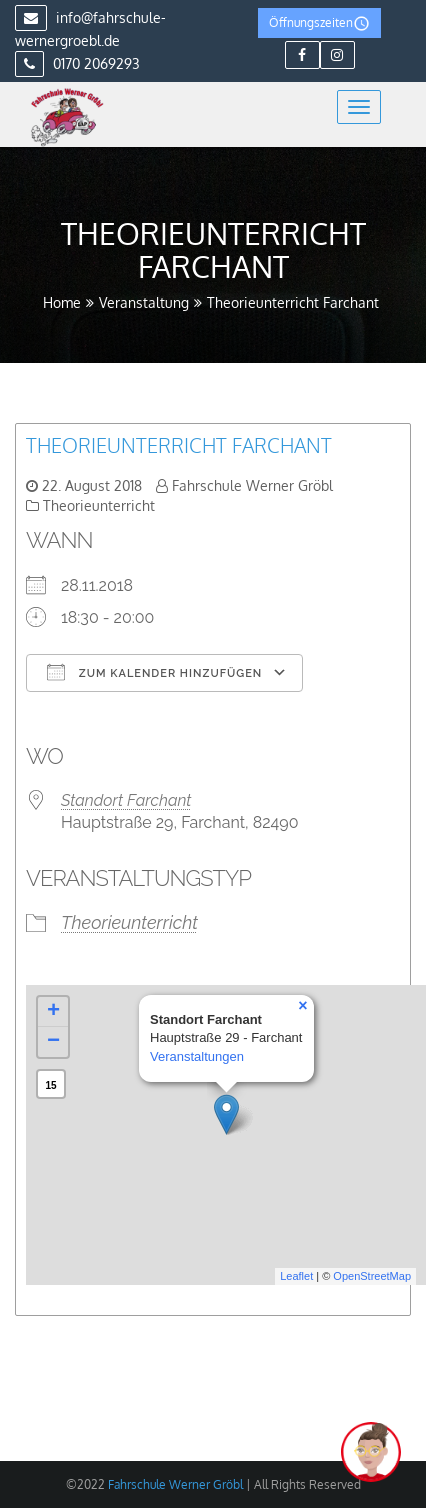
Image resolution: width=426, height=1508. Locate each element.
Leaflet (296, 1276)
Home (62, 302)
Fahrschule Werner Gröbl (252, 485)
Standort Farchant (126, 800)
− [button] (53, 1042)
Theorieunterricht (99, 505)
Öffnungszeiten (319, 23)
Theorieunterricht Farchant (179, 445)
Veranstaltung (144, 302)
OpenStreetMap (372, 1276)
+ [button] (53, 1012)
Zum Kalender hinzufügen (154, 672)
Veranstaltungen (197, 1056)
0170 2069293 (77, 63)
